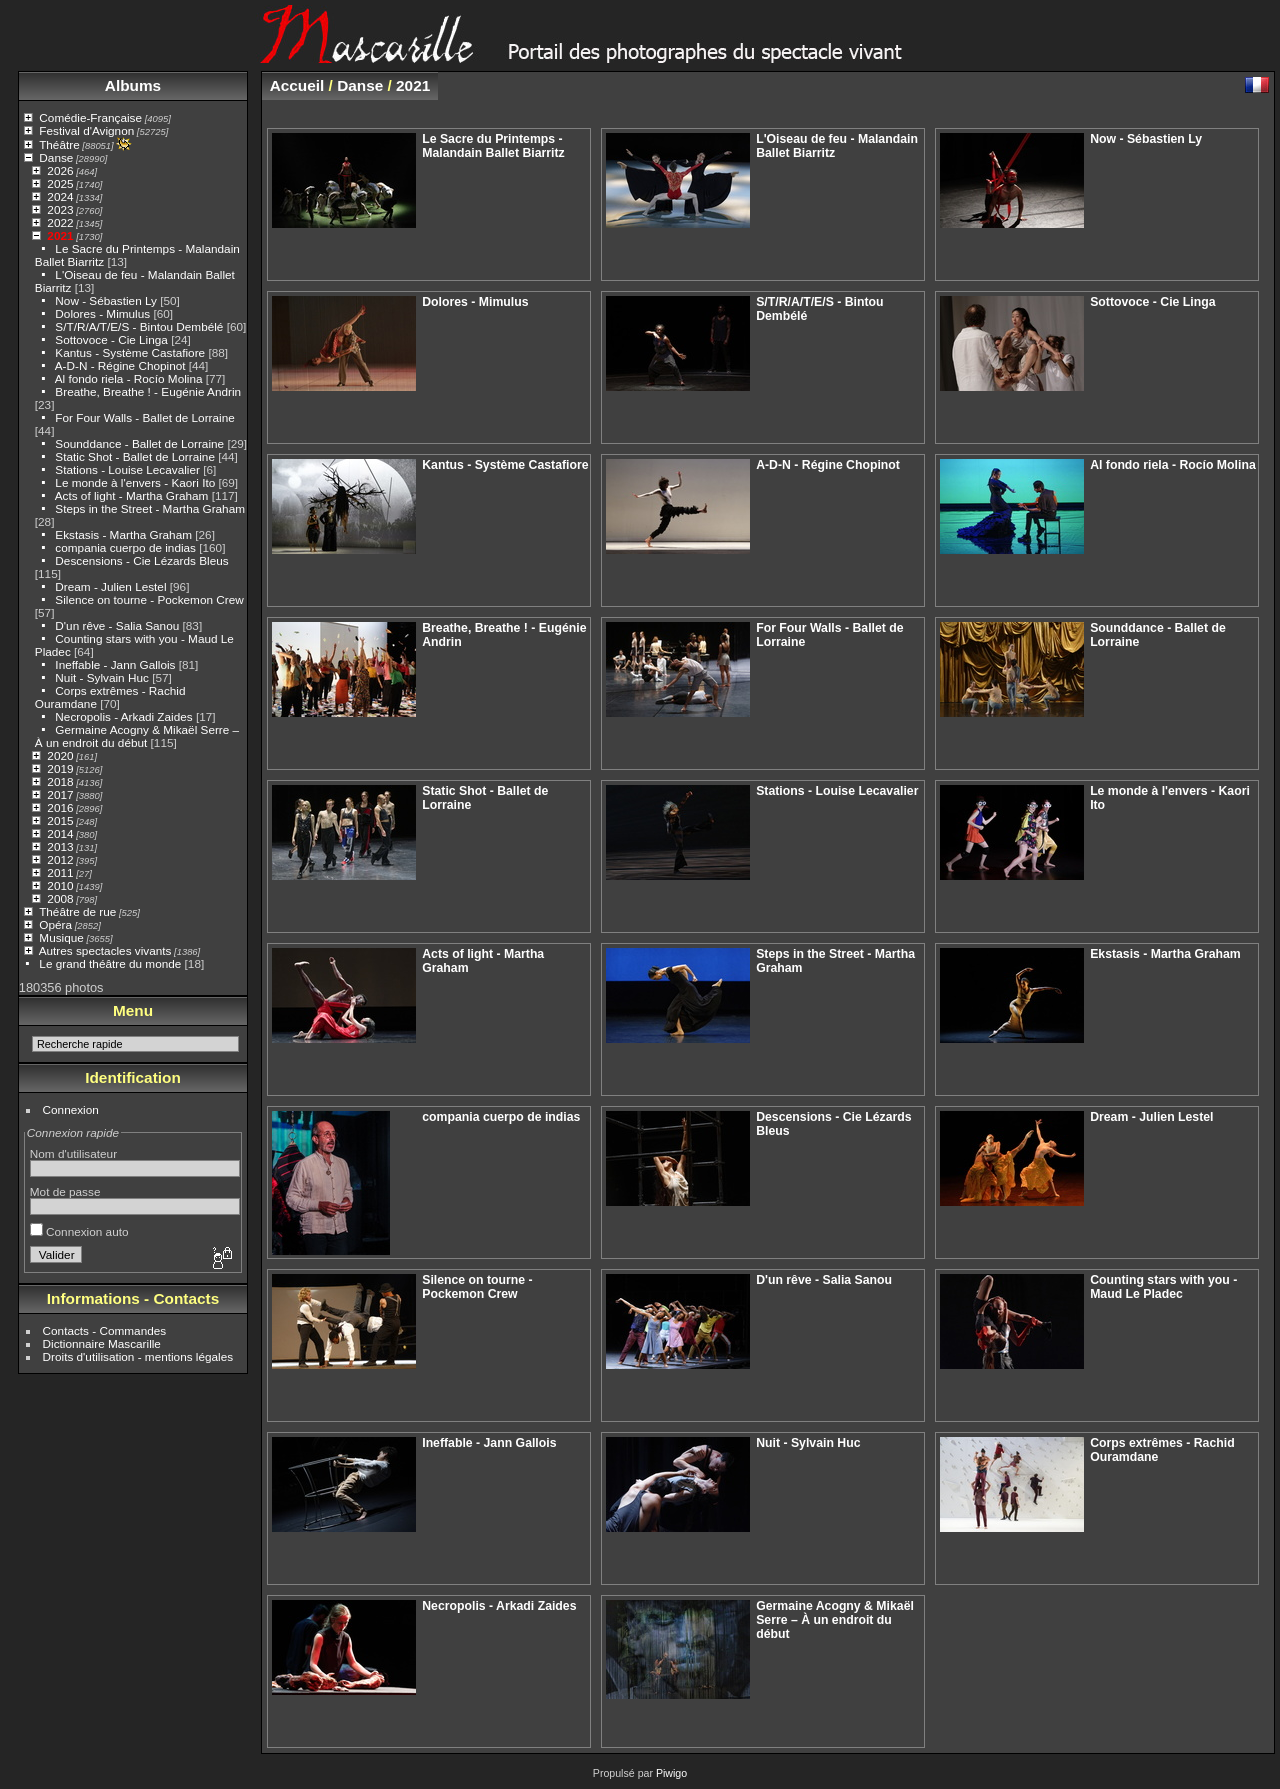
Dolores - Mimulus (102, 313)
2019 (60, 768)
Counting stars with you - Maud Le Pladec (1163, 1287)
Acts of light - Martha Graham (132, 495)
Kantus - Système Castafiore (130, 352)
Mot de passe (65, 1191)
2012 (60, 859)
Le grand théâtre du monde (110, 963)
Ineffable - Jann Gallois (115, 664)
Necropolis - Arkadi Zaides (123, 716)
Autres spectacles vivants (105, 950)
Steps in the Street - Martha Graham (150, 508)
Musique (61, 937)
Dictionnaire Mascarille (102, 1343)
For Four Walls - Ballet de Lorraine (144, 417)
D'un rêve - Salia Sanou (117, 625)
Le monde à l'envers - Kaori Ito (135, 482)
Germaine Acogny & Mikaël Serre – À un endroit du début (137, 736)
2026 (60, 170)
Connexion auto (79, 1231)
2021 (60, 235)
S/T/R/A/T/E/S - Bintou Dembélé (139, 326)
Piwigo (671, 1773)
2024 (60, 196)
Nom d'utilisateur (73, 1153)
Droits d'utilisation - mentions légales (138, 1356)
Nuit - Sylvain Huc (102, 677)
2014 (60, 833)
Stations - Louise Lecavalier (127, 469)
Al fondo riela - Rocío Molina (129, 378)
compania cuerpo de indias (127, 547)
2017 (60, 794)
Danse (56, 157)
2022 (60, 222)
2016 (60, 807)
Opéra (55, 924)
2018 (60, 781)
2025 (60, 183)
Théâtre (59, 144)
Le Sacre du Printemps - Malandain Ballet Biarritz (493, 146)
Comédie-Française (90, 117)
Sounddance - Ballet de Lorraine (139, 443)
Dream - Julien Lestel (110, 586)
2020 (60, 755)
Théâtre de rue (77, 911)
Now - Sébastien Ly (106, 300)
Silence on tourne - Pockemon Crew (149, 599)
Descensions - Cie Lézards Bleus (141, 560)
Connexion (71, 1109)
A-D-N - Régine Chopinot (120, 365)
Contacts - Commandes (105, 1330)
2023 (60, 209)
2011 (60, 872)
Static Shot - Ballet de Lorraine (135, 456)
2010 (60, 885)
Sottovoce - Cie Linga (111, 339)
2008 (60, 898)
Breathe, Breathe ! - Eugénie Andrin (148, 391)
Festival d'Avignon (86, 130)
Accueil (297, 85)
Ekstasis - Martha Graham (123, 534)
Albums (133, 85)
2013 (60, 846)
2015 (60, 820)
